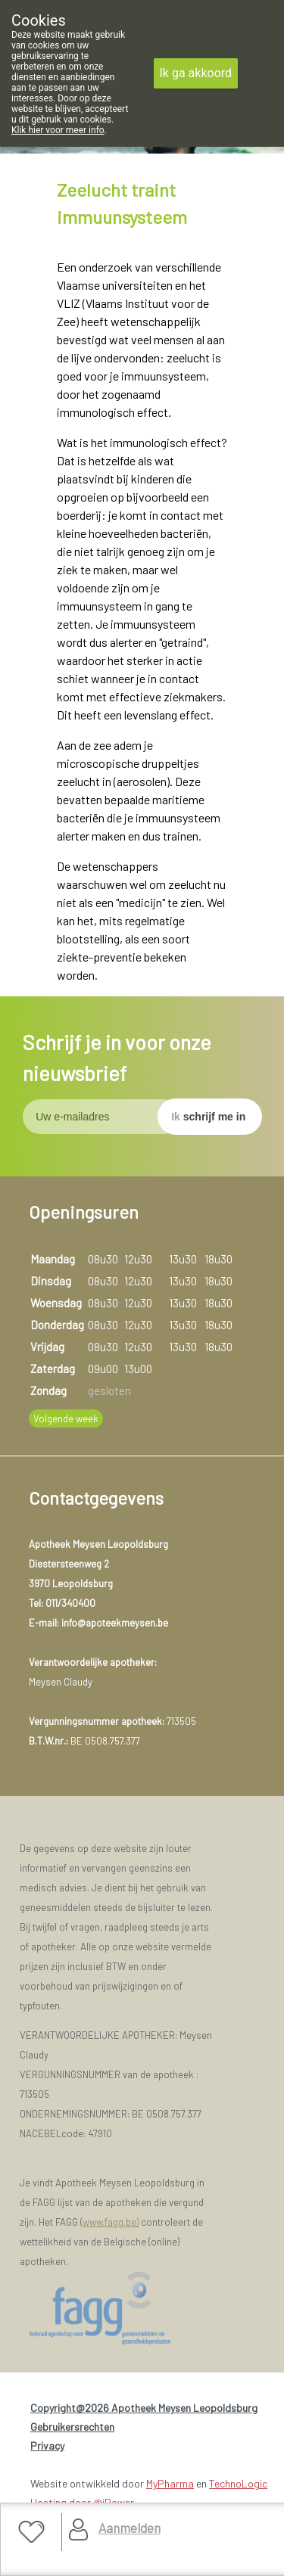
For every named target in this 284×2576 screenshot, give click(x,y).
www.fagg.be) (111, 2222)
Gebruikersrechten (72, 2426)
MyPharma (170, 2483)
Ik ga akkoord (196, 73)
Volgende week (65, 1418)
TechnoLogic (238, 2483)
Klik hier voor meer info (58, 130)
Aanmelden (129, 2527)
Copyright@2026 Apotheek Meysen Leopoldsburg (143, 2407)
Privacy (47, 2445)
